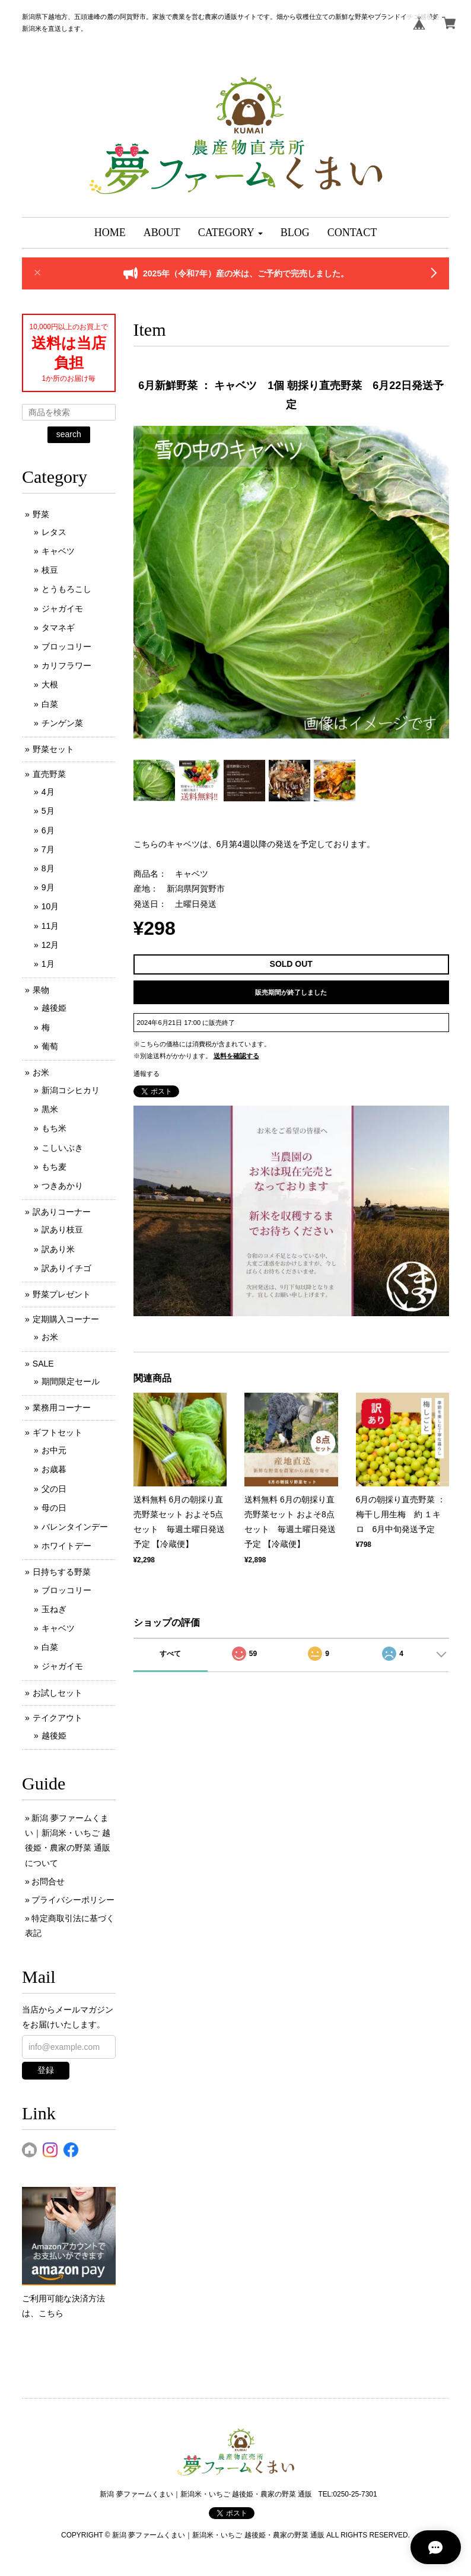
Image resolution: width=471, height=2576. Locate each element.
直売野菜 (49, 774)
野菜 (41, 514)
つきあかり (62, 1185)
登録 (45, 2070)
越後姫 (54, 1007)
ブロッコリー (66, 646)
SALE (43, 1363)
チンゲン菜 (62, 723)
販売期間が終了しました (291, 992)
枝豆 (50, 570)
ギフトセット (57, 1432)
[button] (230, 233)
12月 (50, 945)
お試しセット (57, 1693)
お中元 (54, 1450)
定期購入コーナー (66, 1319)
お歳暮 (54, 1469)
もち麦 (54, 1166)
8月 (48, 868)
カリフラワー (66, 665)
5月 (48, 811)
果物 (41, 990)
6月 (48, 830)
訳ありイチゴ (66, 1268)
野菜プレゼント (62, 1294)
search (68, 434)
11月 (50, 926)
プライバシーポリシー (72, 1900)
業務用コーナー (62, 1407)
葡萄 (50, 1046)
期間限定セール (71, 1381)
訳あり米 (58, 1249)
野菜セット (53, 749)
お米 (41, 1072)
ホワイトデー (66, 1545)
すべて (170, 1654)
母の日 (54, 1508)
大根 (50, 684)
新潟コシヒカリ (71, 1090)
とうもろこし (66, 589)
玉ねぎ (54, 1609)
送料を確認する (236, 1055)
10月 (50, 906)
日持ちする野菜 (62, 1572)
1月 (48, 964)
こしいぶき (62, 1147)
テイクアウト (57, 1717)
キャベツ (58, 551)
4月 (48, 792)
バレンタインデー (75, 1526)
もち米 (54, 1128)
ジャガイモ (62, 608)
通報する (146, 1073)
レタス (54, 532)
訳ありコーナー (62, 1212)
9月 (48, 887)
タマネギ (58, 627)
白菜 (50, 704)
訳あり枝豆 (62, 1229)
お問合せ (48, 1881)
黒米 (50, 1109)
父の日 (54, 1489)
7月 (48, 849)
